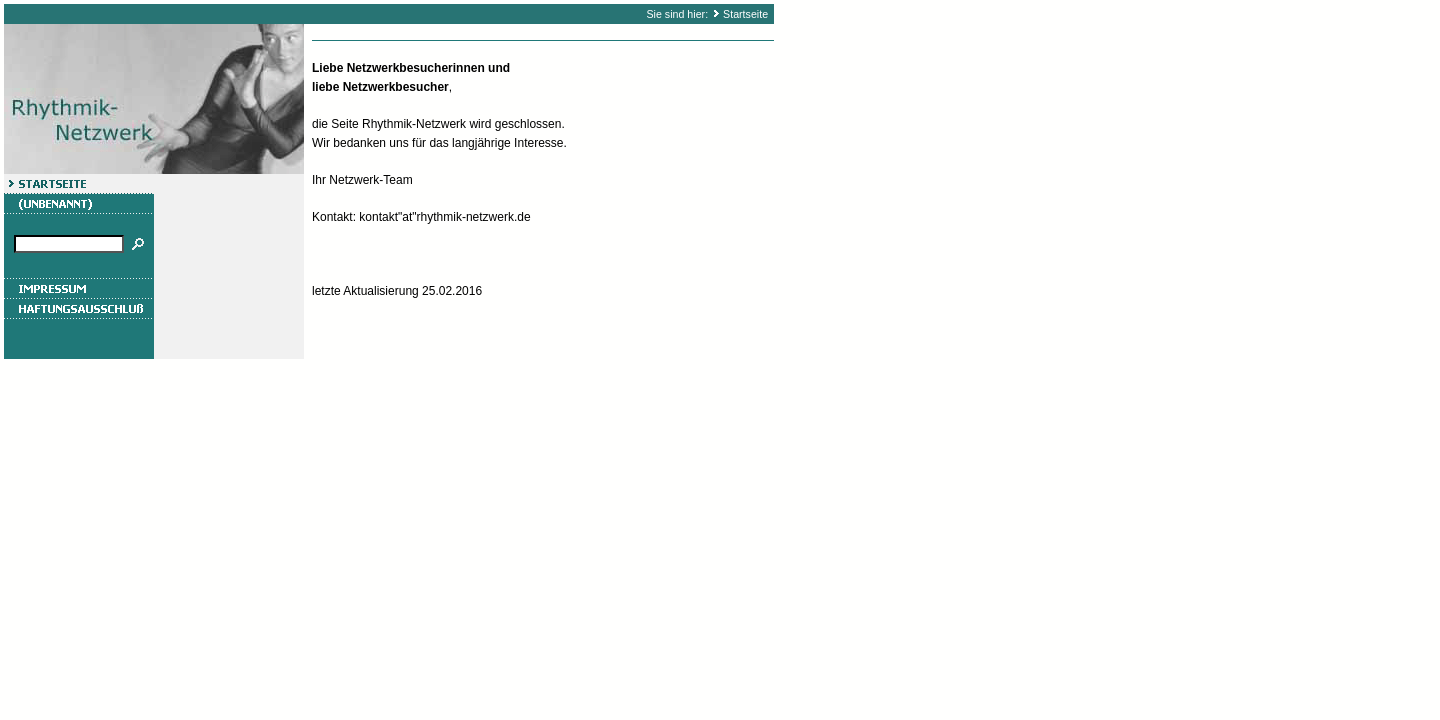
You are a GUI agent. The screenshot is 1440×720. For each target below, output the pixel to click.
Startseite (745, 14)
